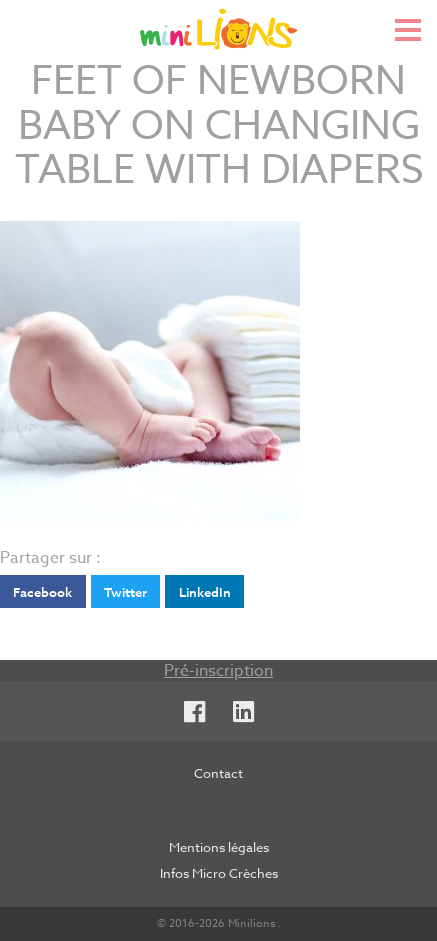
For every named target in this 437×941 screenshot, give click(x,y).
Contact (218, 773)
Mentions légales (219, 847)
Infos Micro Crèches (219, 873)
